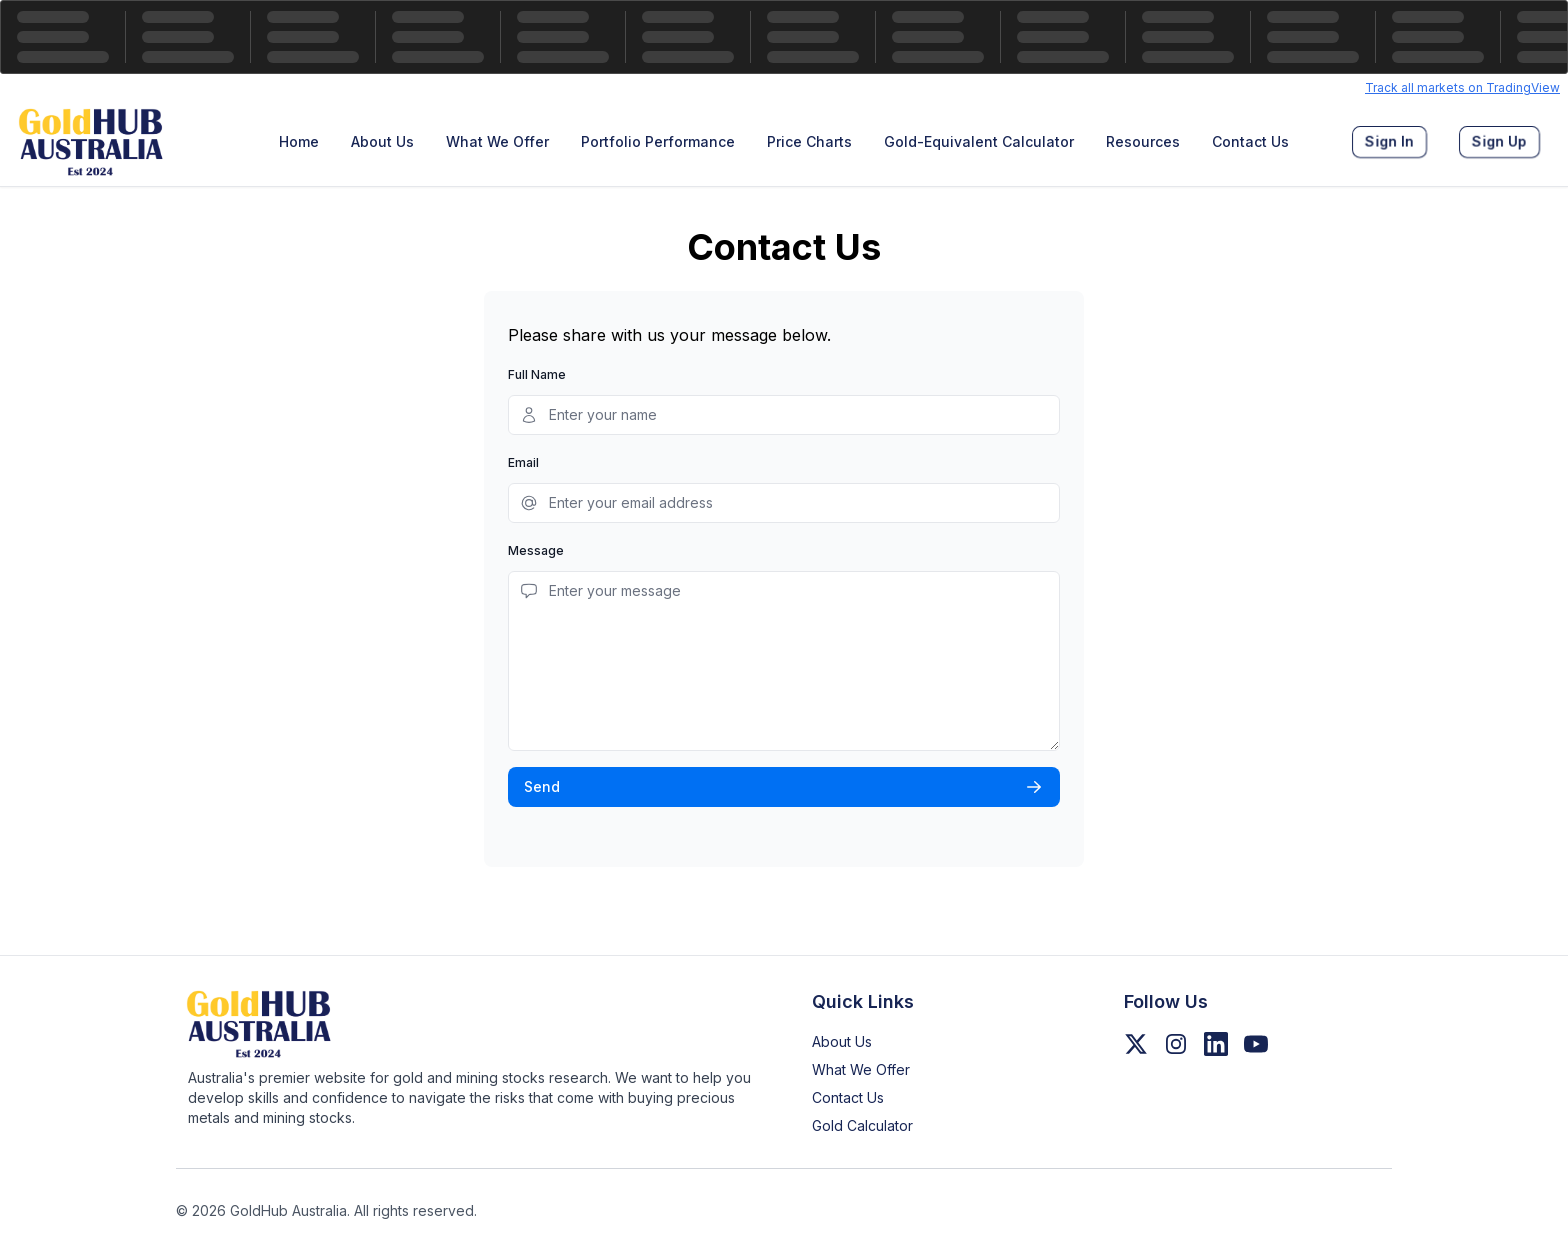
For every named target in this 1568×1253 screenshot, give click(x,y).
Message (536, 550)
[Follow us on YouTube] (1256, 1044)
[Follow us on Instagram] (1176, 1044)
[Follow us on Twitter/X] (1136, 1044)
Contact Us (1250, 141)
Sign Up (1499, 142)
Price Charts (809, 141)
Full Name (537, 374)
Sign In (1389, 142)
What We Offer (497, 141)
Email (523, 462)
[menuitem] (299, 142)
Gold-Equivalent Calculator (979, 141)
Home (299, 141)
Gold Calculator (862, 1125)
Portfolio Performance (658, 141)
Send (784, 787)
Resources (1143, 141)
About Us (382, 141)
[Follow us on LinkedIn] (1216, 1044)
